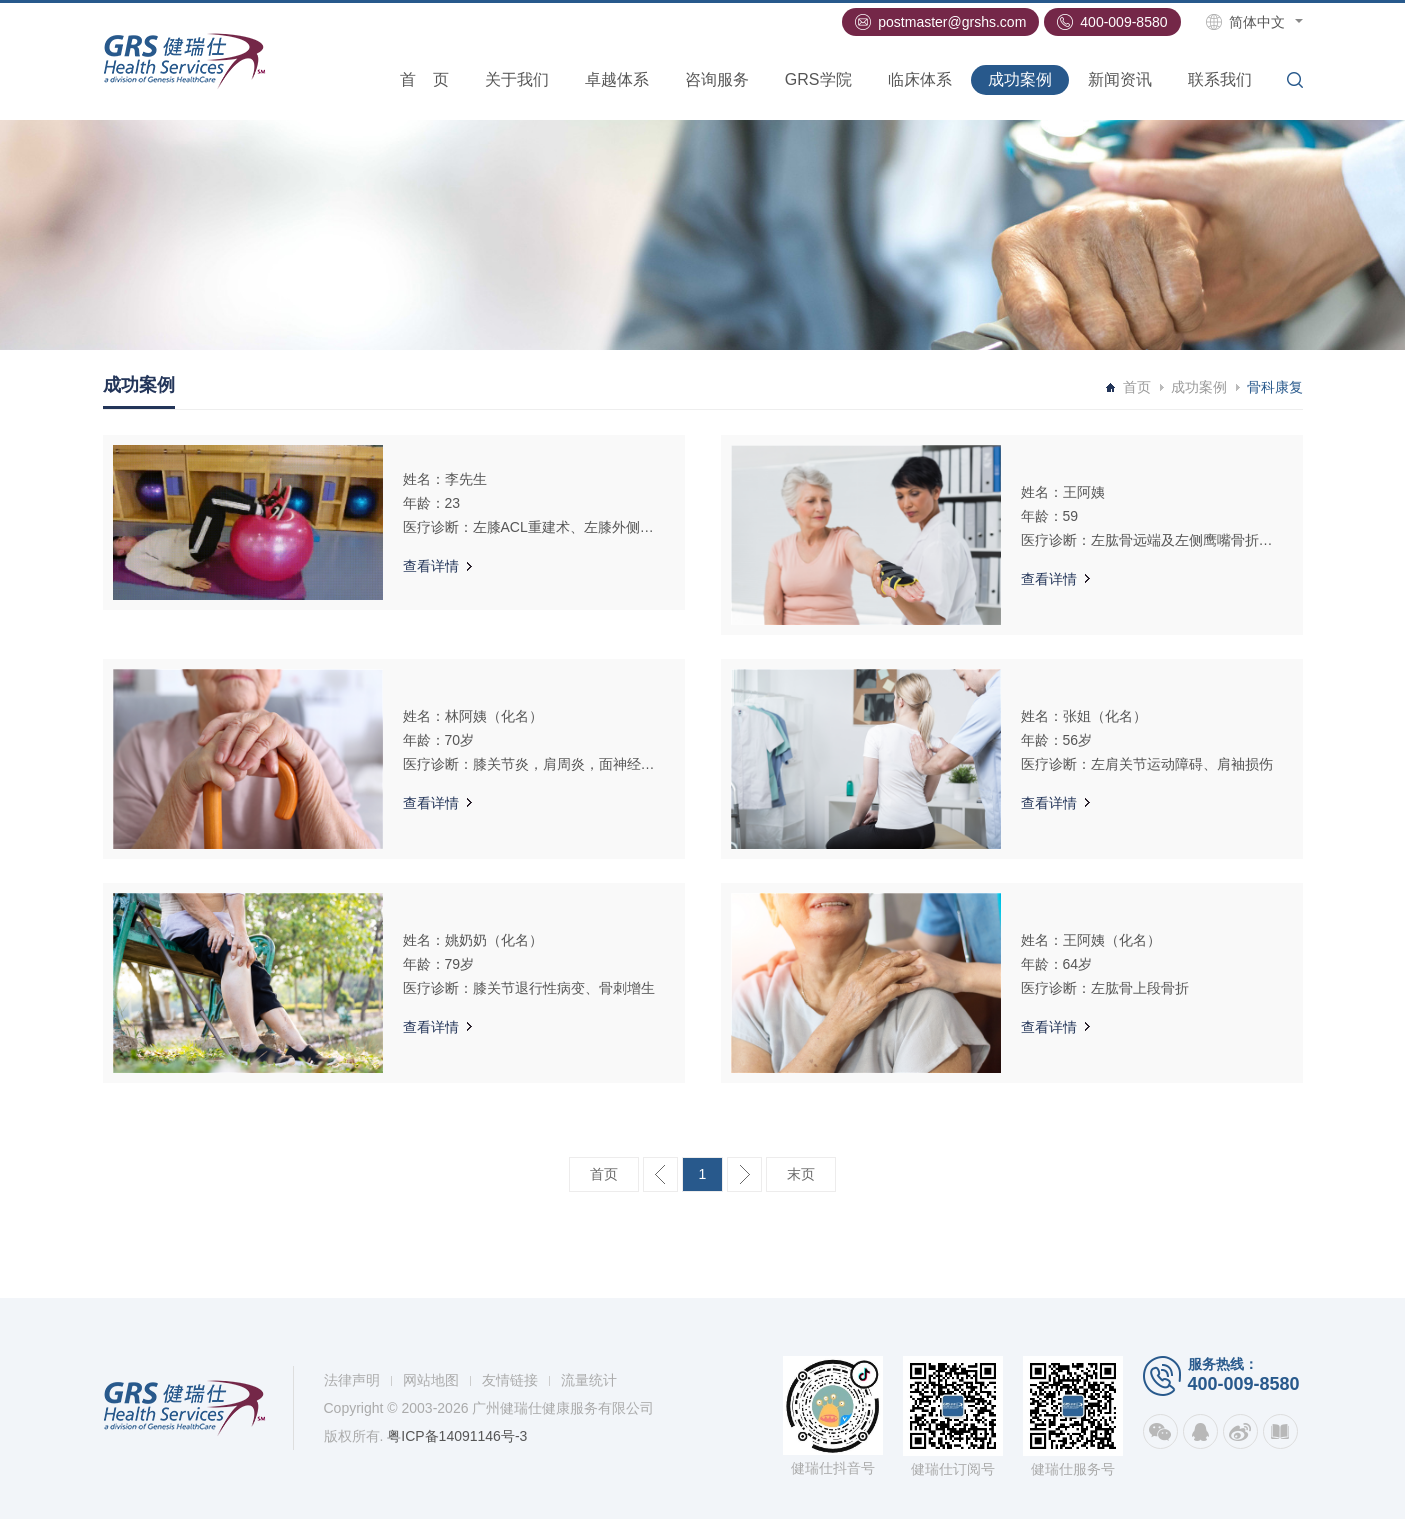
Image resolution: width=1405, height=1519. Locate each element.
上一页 (660, 1174)
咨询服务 (717, 79)
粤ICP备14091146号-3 (457, 1436)
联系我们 (1220, 79)
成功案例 (1020, 79)
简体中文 (1257, 22)
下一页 (744, 1174)
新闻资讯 (1120, 79)
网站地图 (431, 1380)
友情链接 (510, 1380)
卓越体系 (617, 79)
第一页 (604, 1174)
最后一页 (801, 1174)
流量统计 (589, 1380)
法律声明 (352, 1380)
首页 (424, 79)
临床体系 (920, 79)
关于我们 (517, 79)
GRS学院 (818, 79)
